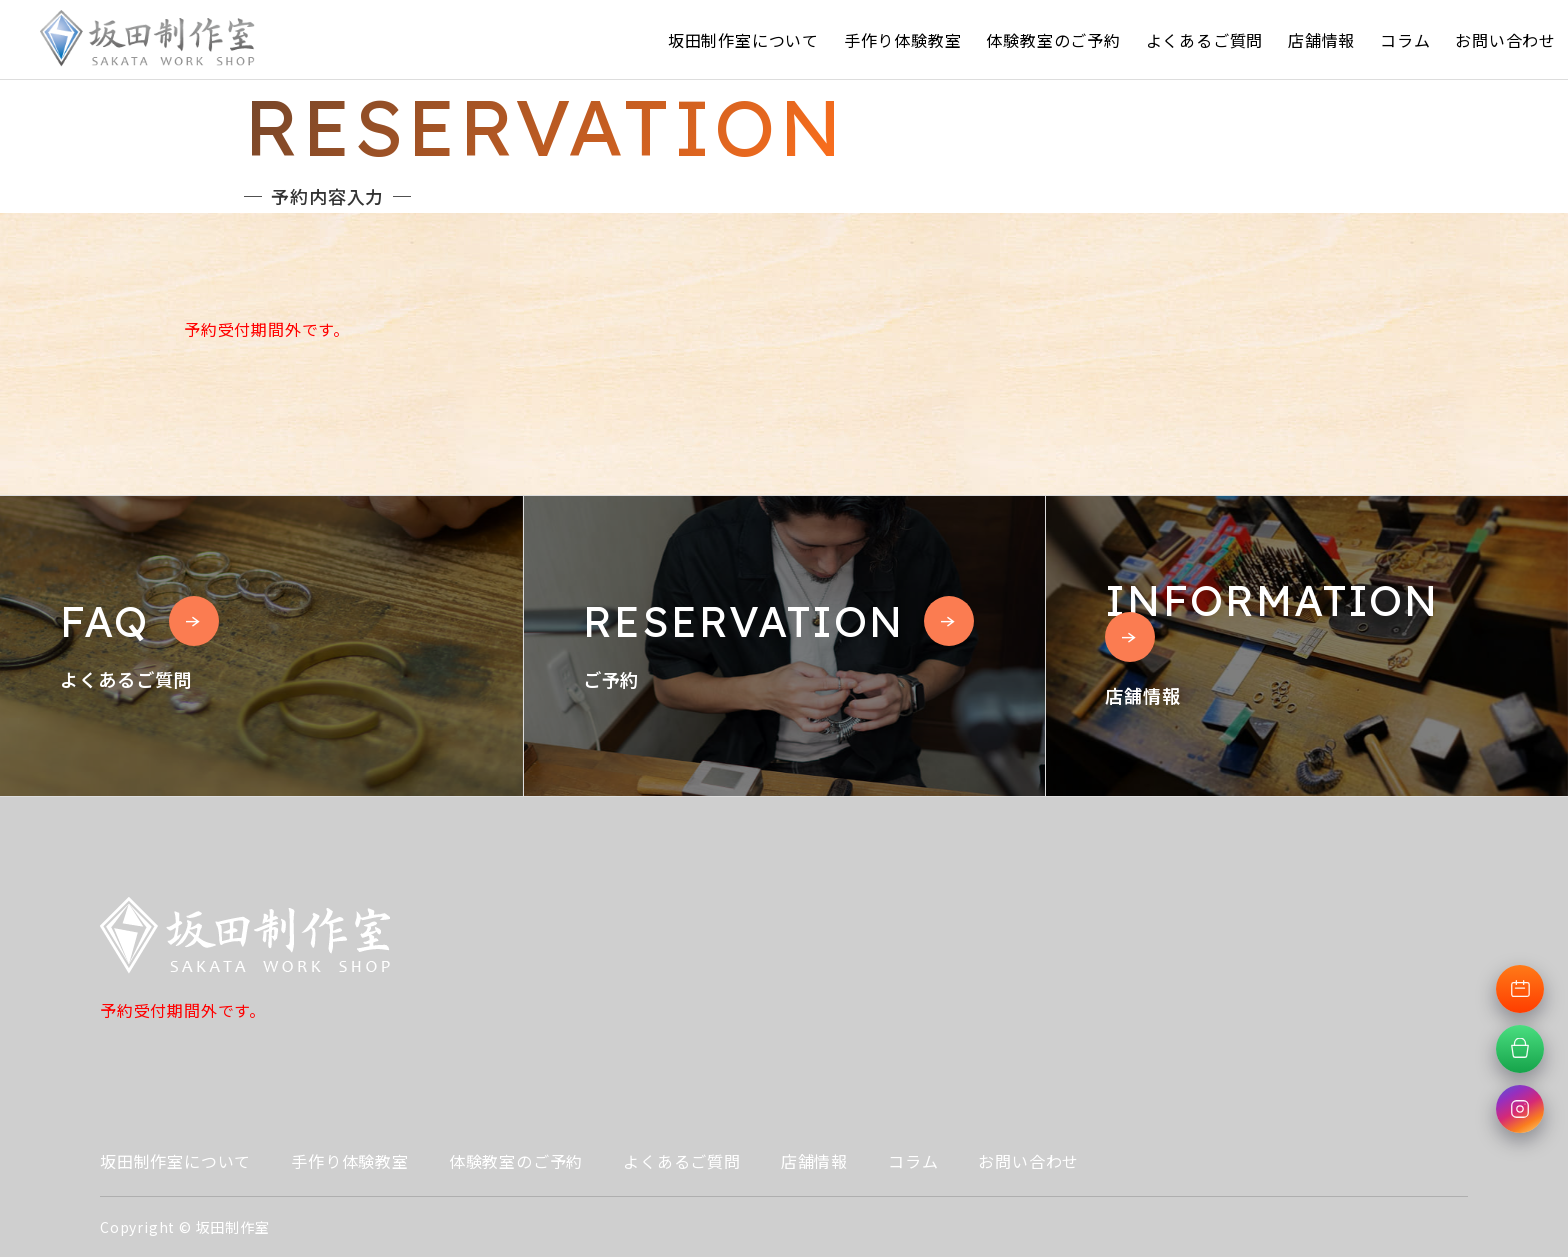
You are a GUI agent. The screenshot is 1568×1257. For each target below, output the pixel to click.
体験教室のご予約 (1053, 40)
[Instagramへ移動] (1520, 1109)
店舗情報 (1321, 40)
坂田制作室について (743, 40)
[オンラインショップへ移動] (1520, 1049)
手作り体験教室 (903, 40)
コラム (1405, 40)
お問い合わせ (1505, 40)
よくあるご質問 (1205, 40)
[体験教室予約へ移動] (1520, 989)
